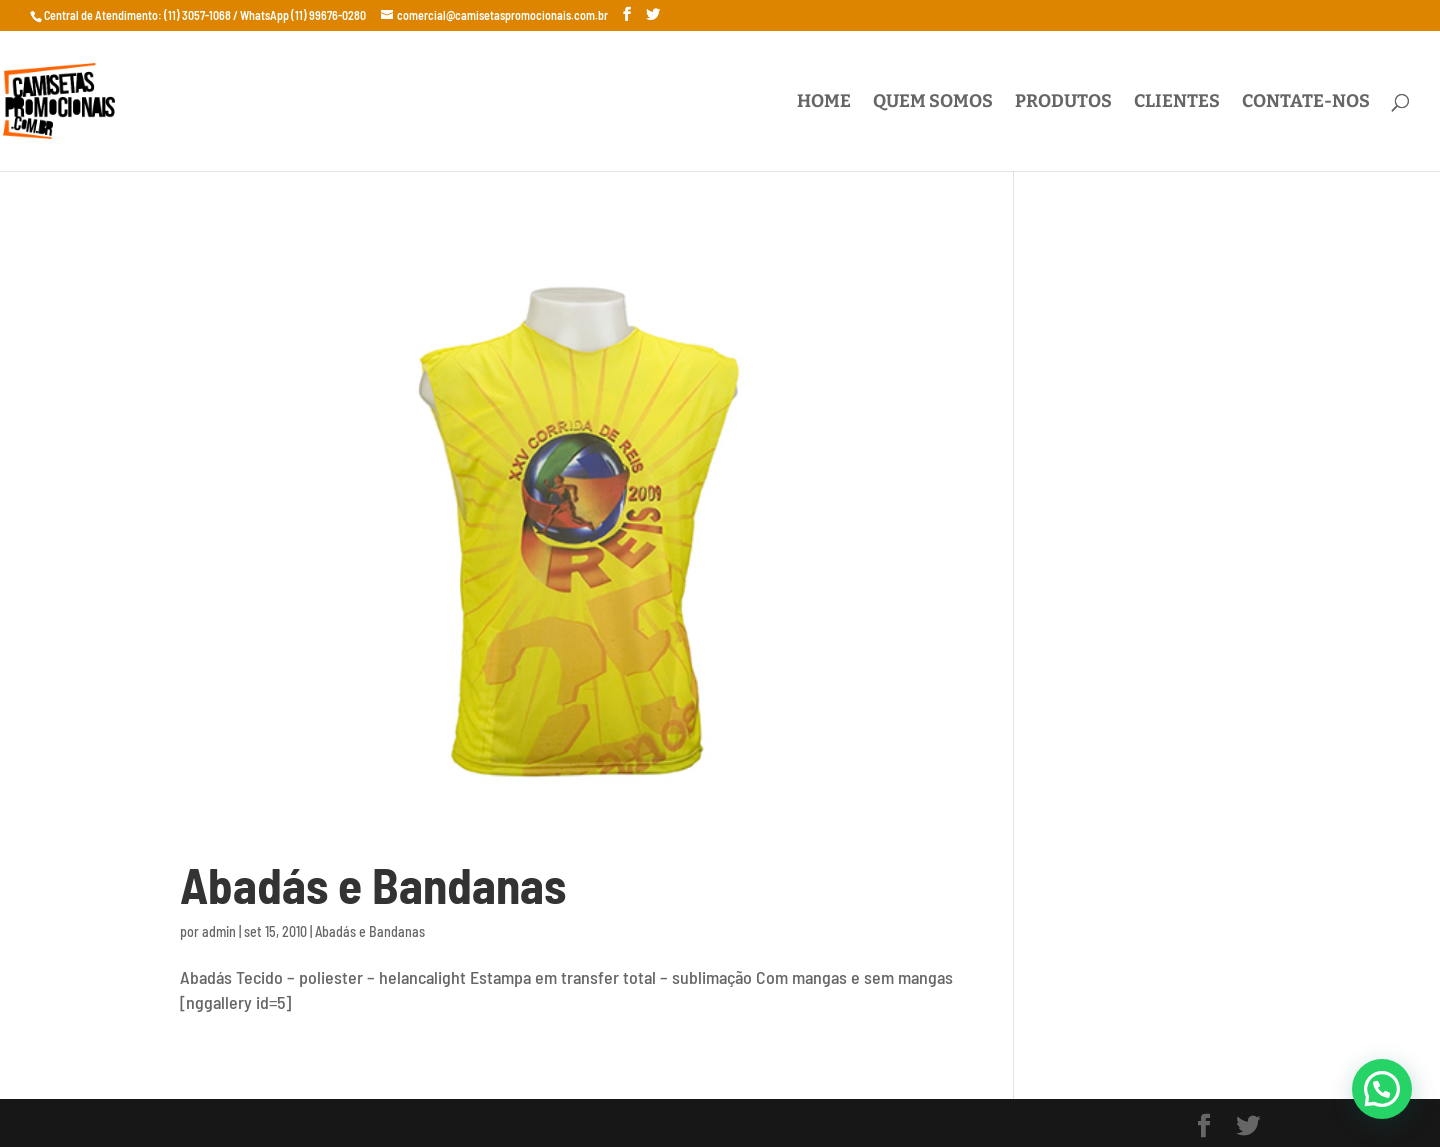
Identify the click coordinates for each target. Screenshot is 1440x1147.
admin (219, 931)
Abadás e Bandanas (373, 884)
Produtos (1063, 103)
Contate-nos (1306, 103)
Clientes (1177, 103)
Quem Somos (933, 103)
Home (824, 103)
